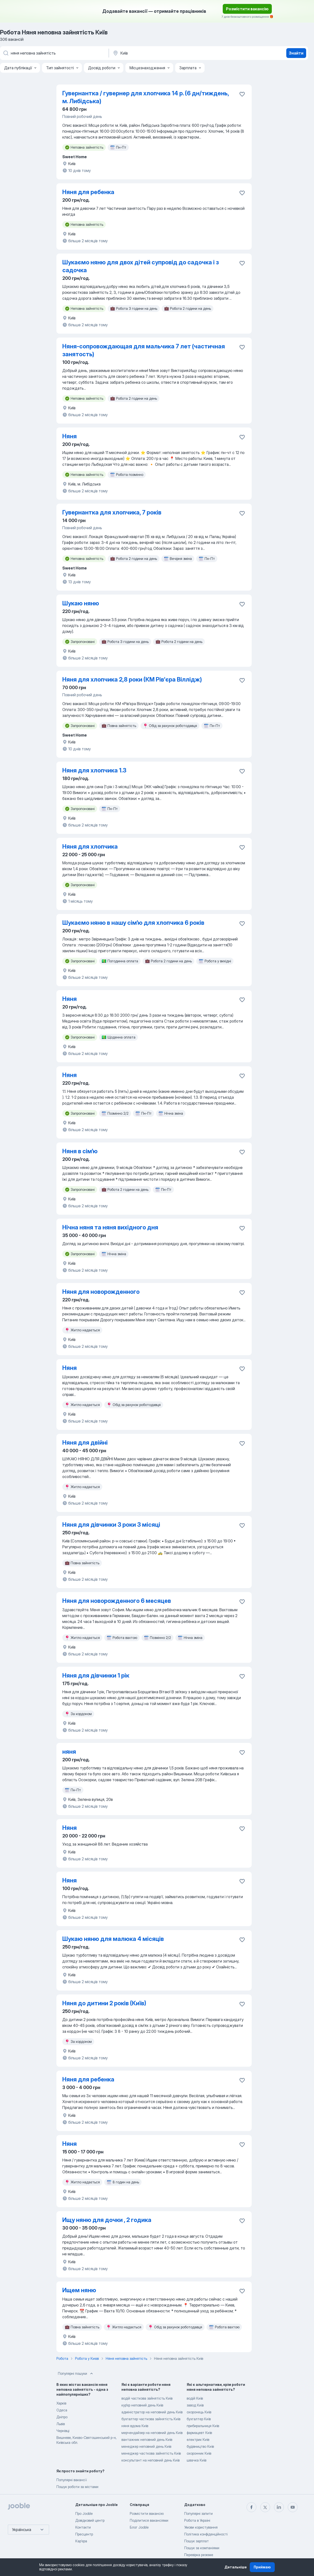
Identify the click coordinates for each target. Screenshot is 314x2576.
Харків (61, 2403)
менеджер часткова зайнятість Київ (151, 2453)
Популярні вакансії (71, 2480)
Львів (60, 2424)
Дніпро (61, 2417)
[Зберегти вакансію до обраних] (242, 94)
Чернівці (62, 2431)
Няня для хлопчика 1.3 (94, 770)
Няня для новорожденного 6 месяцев (116, 1600)
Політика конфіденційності (206, 2534)
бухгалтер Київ (199, 2419)
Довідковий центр (90, 2520)
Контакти (83, 2527)
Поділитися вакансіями (149, 2520)
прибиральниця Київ (203, 2426)
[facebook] (251, 2507)
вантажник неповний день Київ (146, 2439)
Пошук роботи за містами (77, 2487)
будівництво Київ (200, 2446)
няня (69, 1751)
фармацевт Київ (199, 2433)
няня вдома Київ (134, 2426)
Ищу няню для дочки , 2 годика (106, 2219)
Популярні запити (198, 2513)
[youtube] (293, 2507)
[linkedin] (279, 2507)
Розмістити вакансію (247, 8)
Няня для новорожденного (101, 1291)
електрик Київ (198, 2439)
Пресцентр (84, 2534)
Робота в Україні (197, 2520)
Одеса (61, 2410)
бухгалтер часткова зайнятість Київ (150, 2419)
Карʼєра (81, 2541)
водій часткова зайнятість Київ (146, 2398)
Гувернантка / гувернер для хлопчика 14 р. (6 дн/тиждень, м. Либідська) (145, 97)
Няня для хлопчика (90, 846)
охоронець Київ (199, 2412)
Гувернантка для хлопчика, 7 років (111, 512)
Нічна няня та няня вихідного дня (110, 1227)
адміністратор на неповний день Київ (152, 2412)
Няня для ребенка (88, 192)
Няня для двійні (85, 1442)
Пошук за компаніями (201, 2548)
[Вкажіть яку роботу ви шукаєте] (54, 53)
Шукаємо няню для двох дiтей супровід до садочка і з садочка (140, 266)
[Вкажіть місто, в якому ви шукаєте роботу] (164, 53)
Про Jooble (84, 2513)
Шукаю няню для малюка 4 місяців (113, 1938)
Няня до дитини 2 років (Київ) (104, 2003)
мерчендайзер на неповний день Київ (152, 2433)
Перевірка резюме (198, 2555)
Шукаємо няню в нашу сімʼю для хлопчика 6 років (133, 922)
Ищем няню (79, 2290)
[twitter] (265, 2507)
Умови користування (201, 2527)
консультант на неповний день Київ (150, 2460)
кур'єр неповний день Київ (142, 2405)
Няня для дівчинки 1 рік (95, 1675)
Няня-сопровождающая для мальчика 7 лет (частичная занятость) (143, 350)
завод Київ (195, 2405)
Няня (69, 436)
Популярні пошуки (76, 2373)
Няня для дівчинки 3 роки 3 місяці (111, 1524)
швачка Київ (196, 2460)
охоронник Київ (199, 2453)
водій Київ (195, 2398)
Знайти (296, 53)
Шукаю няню (80, 603)
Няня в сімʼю (80, 1151)
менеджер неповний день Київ (146, 2446)
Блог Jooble (139, 2527)
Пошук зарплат (196, 2541)
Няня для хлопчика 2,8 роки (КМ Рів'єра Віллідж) (132, 679)
